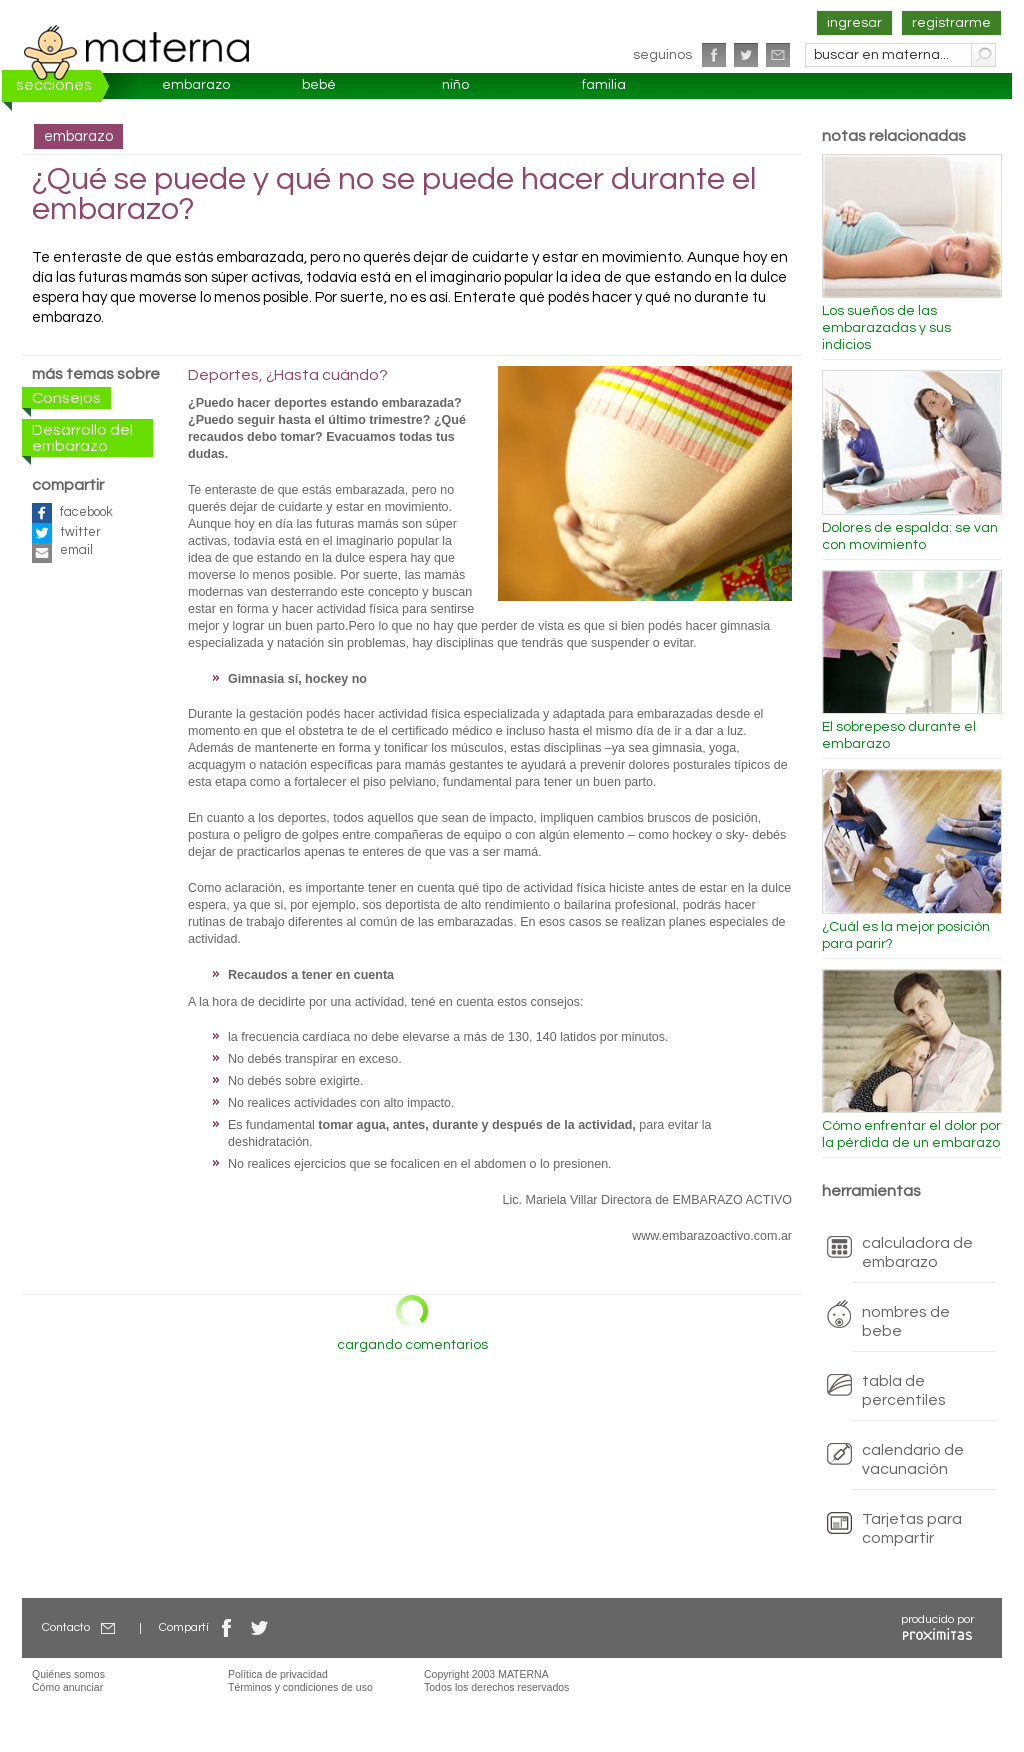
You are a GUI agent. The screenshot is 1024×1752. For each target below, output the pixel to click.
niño (455, 85)
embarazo (196, 85)
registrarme (951, 23)
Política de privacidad (278, 1674)
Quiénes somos (68, 1674)
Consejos (66, 398)
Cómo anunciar (67, 1687)
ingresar (854, 23)
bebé (319, 85)
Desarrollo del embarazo (82, 438)
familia (604, 85)
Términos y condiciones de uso (300, 1687)
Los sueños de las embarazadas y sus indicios (886, 328)
